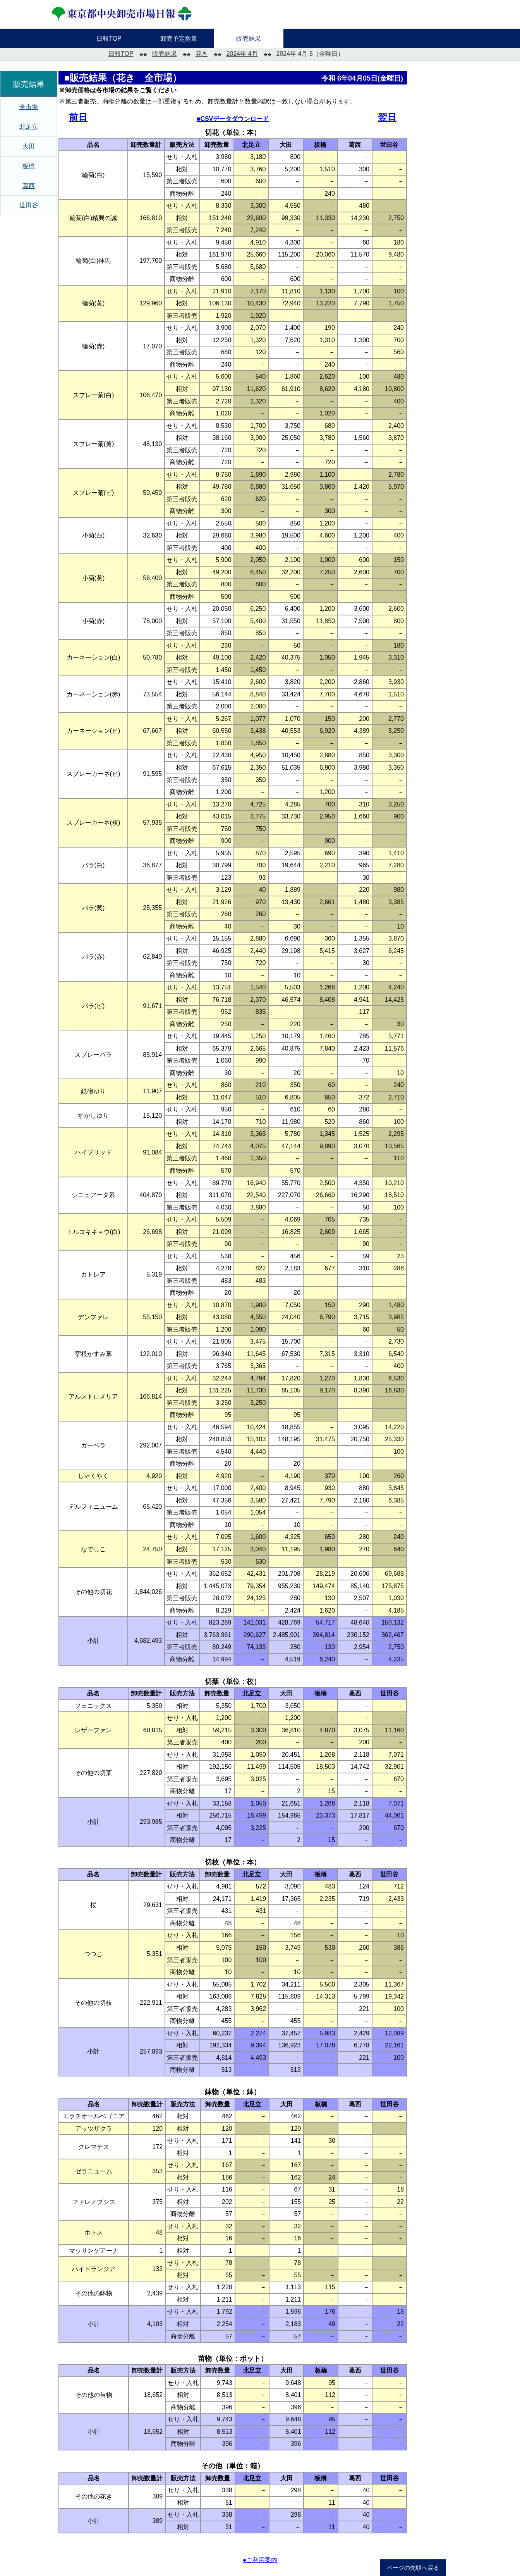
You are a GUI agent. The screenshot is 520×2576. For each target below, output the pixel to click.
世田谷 (28, 205)
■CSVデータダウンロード (233, 118)
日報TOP (121, 53)
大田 (28, 146)
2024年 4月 (242, 53)
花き (202, 53)
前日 (78, 117)
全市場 (28, 106)
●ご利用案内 (260, 2560)
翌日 (387, 117)
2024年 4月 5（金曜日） (310, 53)
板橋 (28, 166)
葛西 (28, 186)
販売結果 (164, 53)
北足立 (28, 126)
